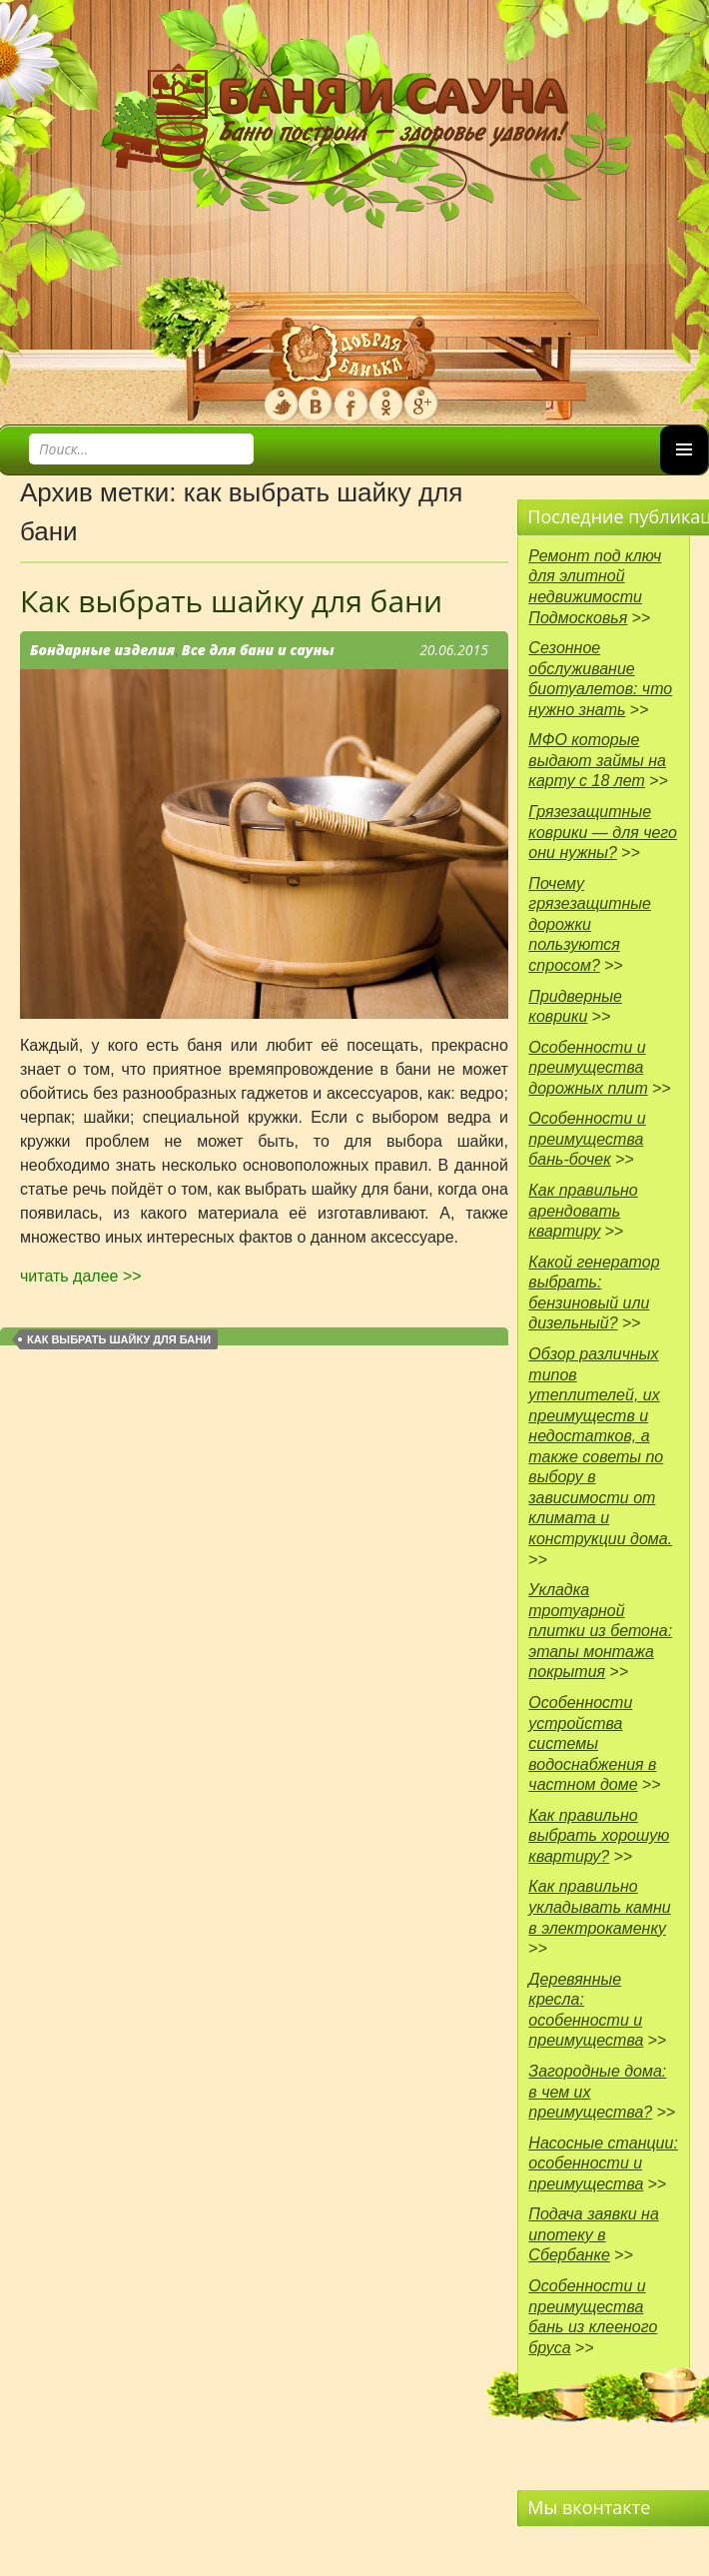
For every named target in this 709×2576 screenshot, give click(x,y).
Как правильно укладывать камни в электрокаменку (599, 1907)
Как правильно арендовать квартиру (582, 1211)
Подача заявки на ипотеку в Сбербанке (593, 2234)
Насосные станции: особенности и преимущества (603, 2163)
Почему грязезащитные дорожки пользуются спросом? (589, 924)
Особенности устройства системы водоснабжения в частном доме (592, 1743)
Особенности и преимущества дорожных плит (587, 1068)
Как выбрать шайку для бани (231, 600)
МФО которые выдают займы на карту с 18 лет (597, 760)
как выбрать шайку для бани (119, 1339)
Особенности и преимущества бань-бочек (586, 1139)
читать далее (81, 1276)
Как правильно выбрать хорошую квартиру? (598, 1836)
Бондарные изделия (102, 649)
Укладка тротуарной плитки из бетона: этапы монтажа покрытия (600, 1630)
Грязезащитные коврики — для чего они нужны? (602, 832)
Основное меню (684, 473)
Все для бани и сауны (258, 649)
